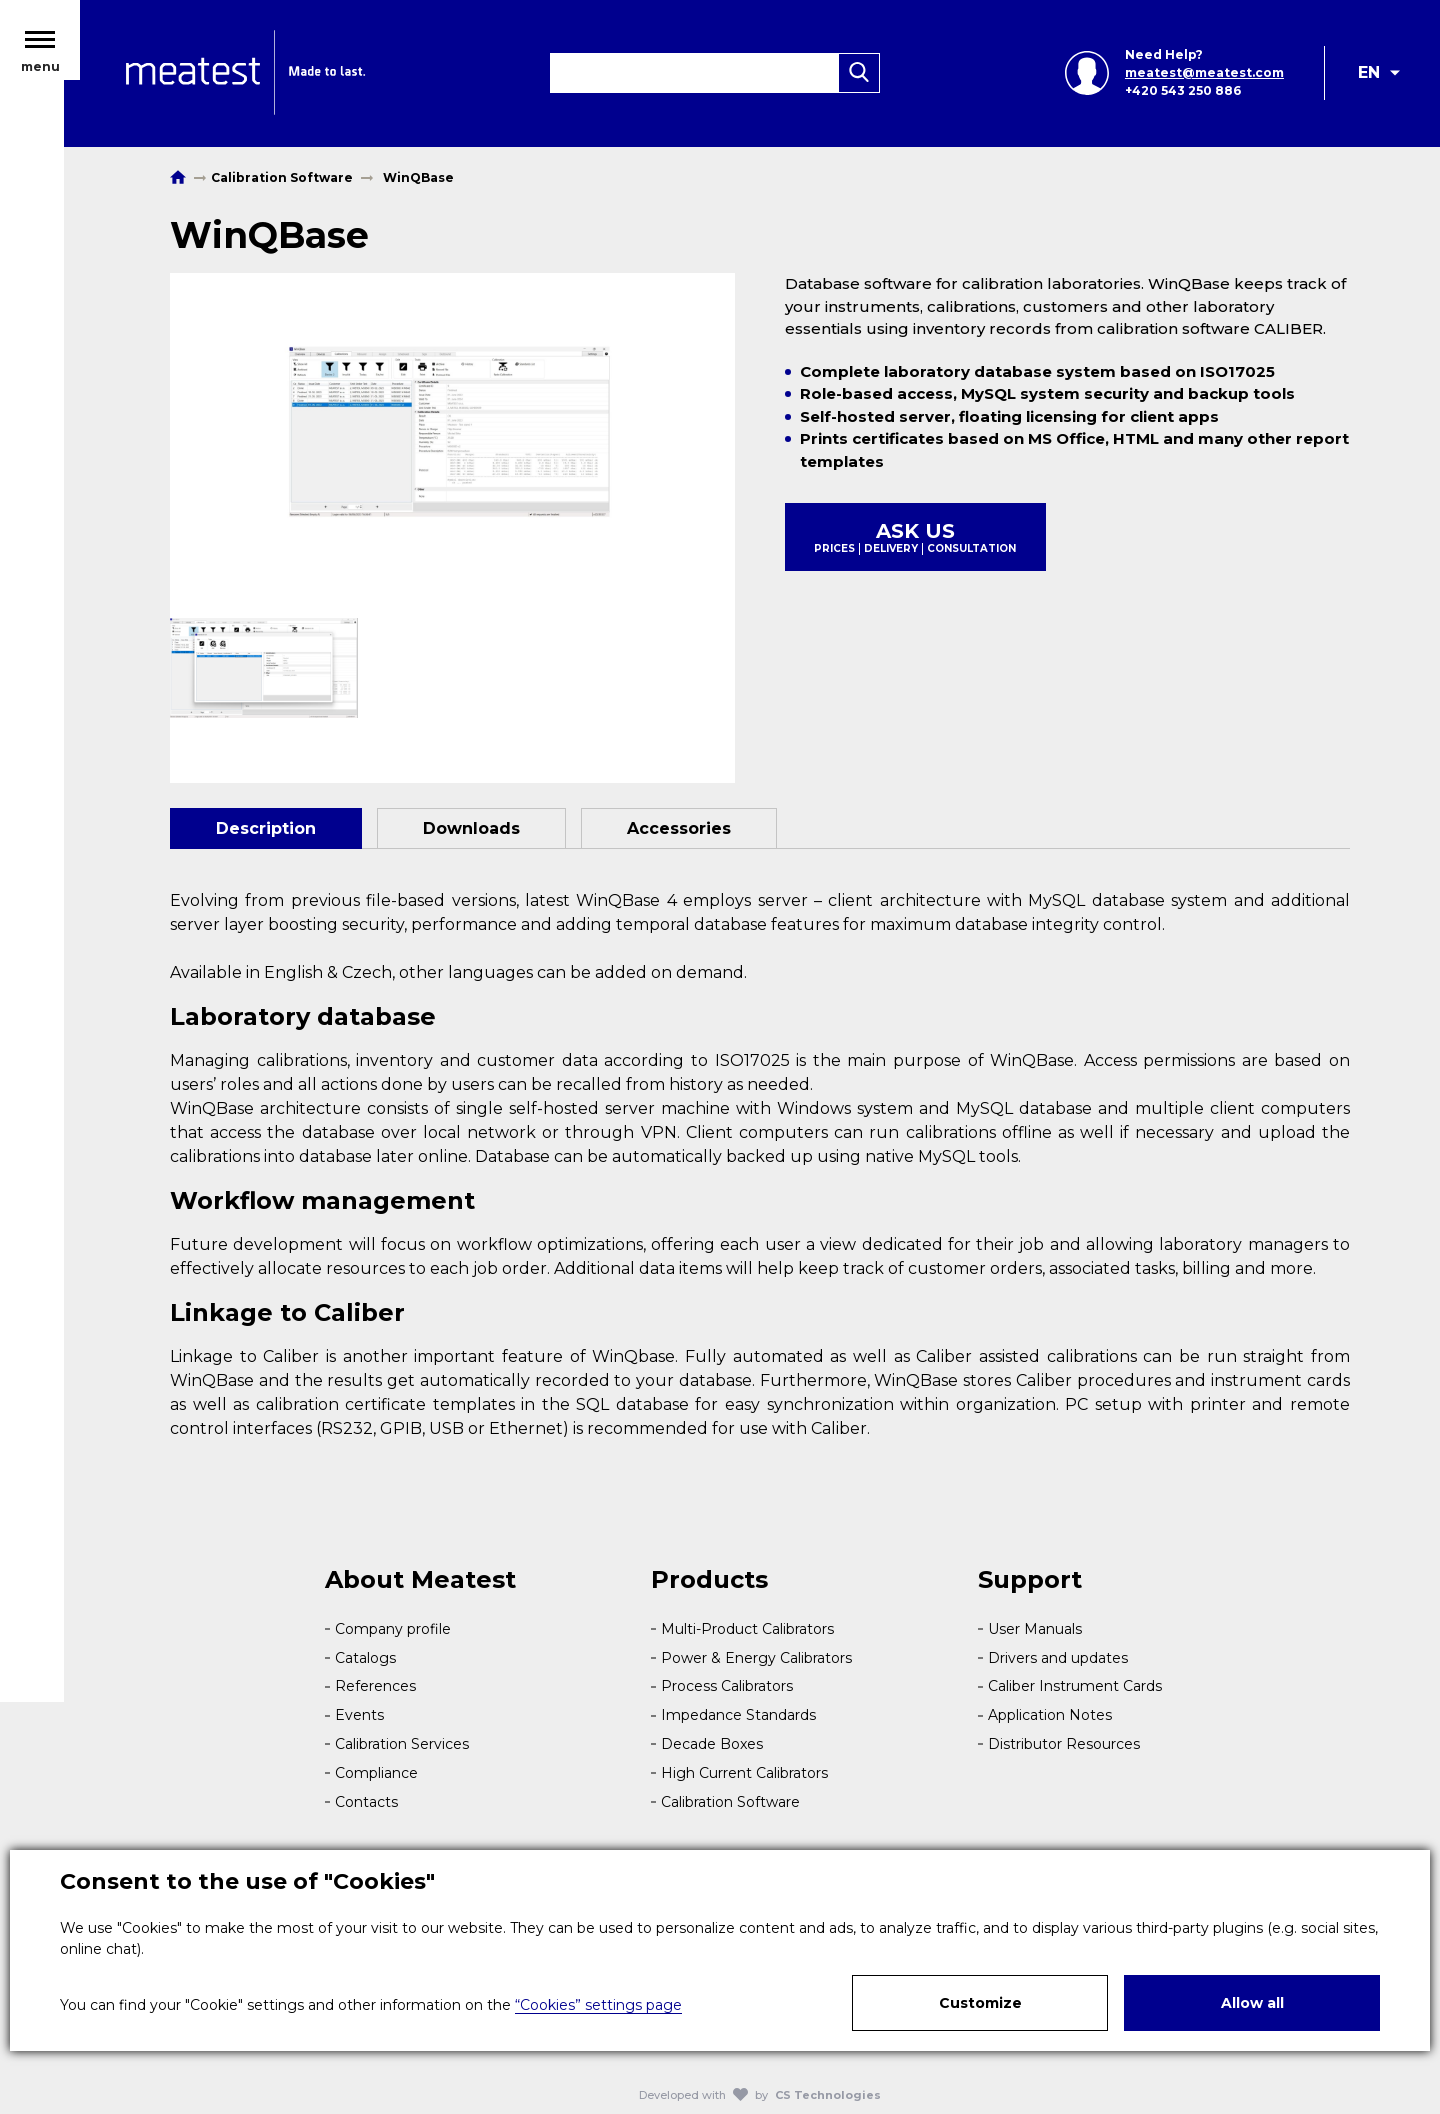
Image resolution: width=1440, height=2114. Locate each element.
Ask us (915, 537)
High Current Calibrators (744, 1773)
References (375, 1686)
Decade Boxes (712, 1744)
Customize (980, 2003)
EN (1369, 77)
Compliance (376, 1773)
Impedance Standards (738, 1715)
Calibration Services (402, 1744)
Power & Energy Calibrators (756, 1658)
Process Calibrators (727, 1686)
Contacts (366, 1802)
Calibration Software (730, 1802)
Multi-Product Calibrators (747, 1629)
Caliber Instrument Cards (1075, 1686)
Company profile (393, 1629)
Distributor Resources (1064, 1744)
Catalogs (365, 1658)
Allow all (1252, 2003)
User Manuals (1035, 1629)
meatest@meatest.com (1202, 77)
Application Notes (1050, 1715)
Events (359, 1715)
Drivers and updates (1058, 1658)
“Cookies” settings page (598, 2005)
